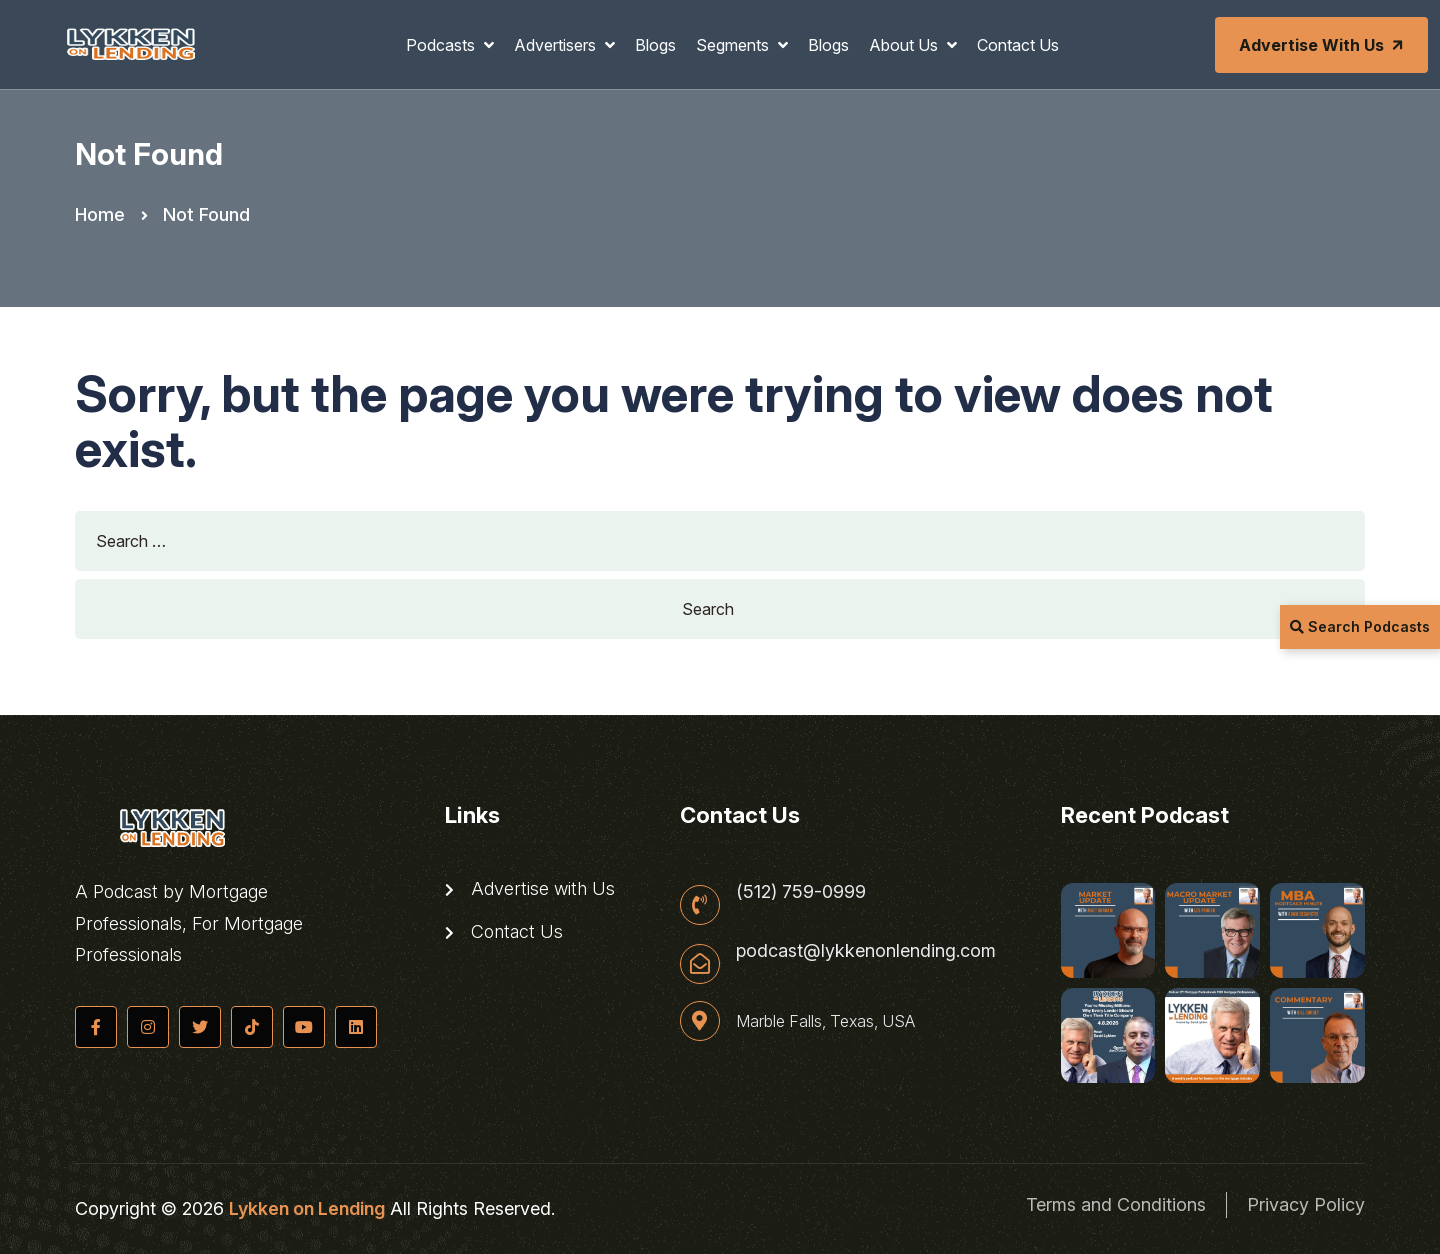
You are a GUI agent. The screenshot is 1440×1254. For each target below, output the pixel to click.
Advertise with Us (1323, 45)
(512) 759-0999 (801, 892)
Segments (734, 45)
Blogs (655, 45)
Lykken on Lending (307, 1208)
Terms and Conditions (1116, 1204)
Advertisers (557, 45)
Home (100, 214)
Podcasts (442, 45)
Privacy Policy (1306, 1204)
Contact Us (1018, 45)
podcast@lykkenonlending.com (866, 951)
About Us (905, 45)
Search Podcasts (1360, 626)
